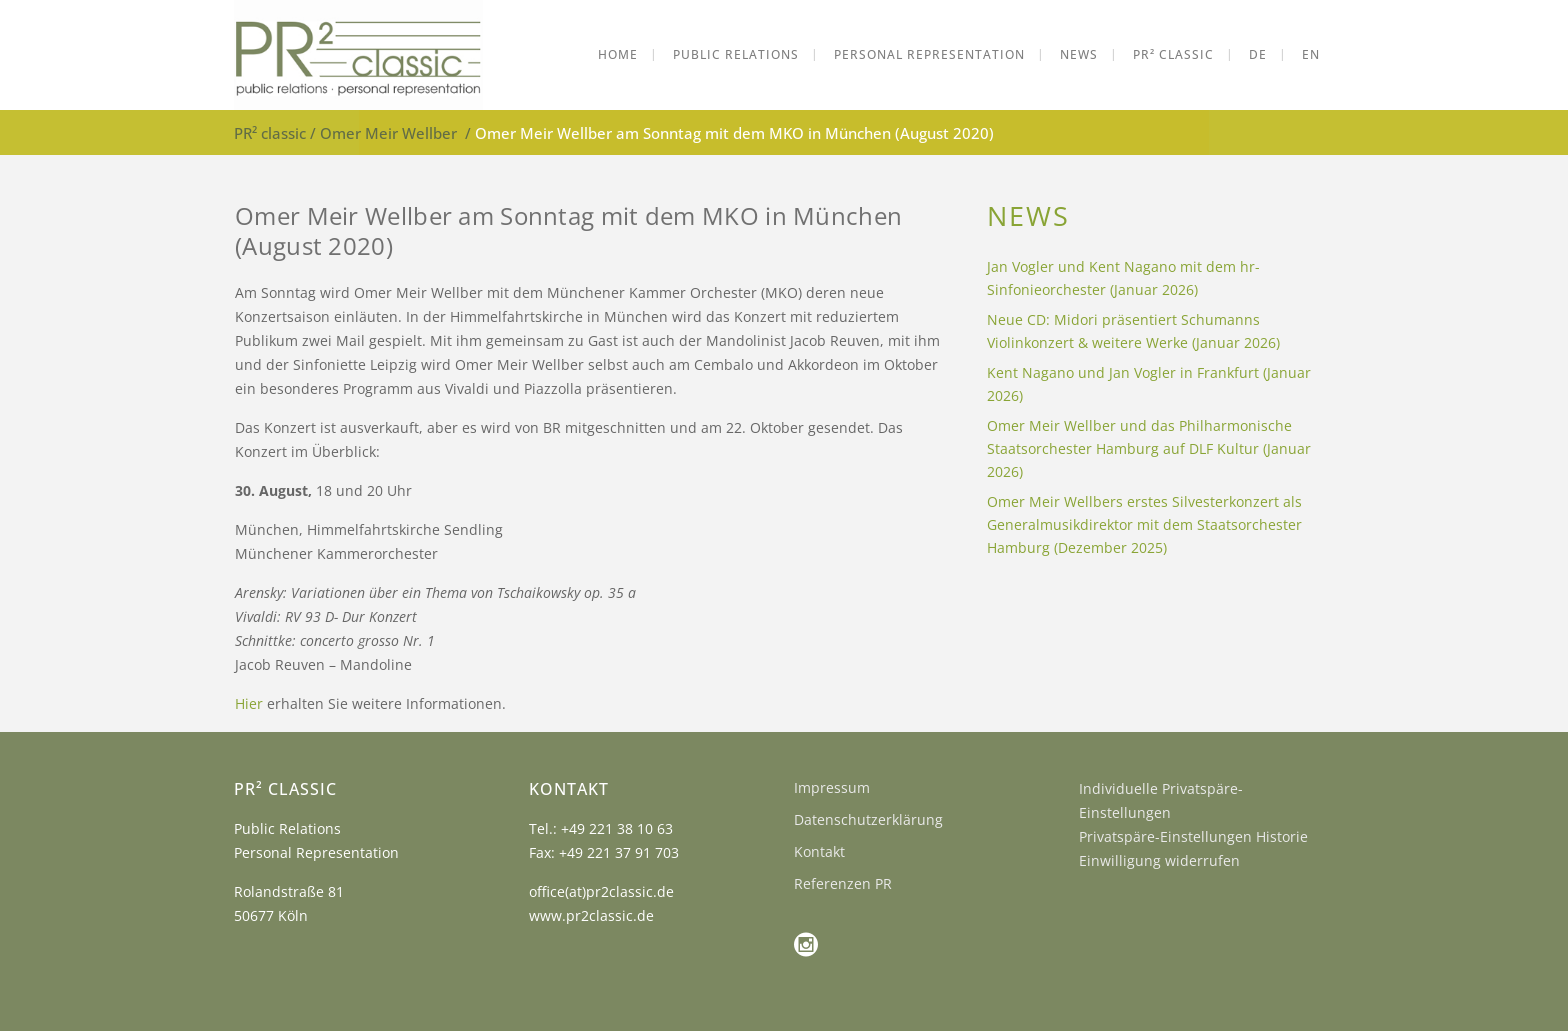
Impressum (832, 787)
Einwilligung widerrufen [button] (1159, 860)
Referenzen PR (843, 883)
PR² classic (270, 133)
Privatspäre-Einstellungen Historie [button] (1193, 836)
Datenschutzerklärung (868, 819)
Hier (251, 703)
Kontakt (819, 851)
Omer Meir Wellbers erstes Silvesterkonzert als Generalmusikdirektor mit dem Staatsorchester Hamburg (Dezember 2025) (1144, 524)
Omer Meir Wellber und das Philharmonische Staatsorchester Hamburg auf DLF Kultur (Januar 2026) (1149, 448)
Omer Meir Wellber (388, 133)
